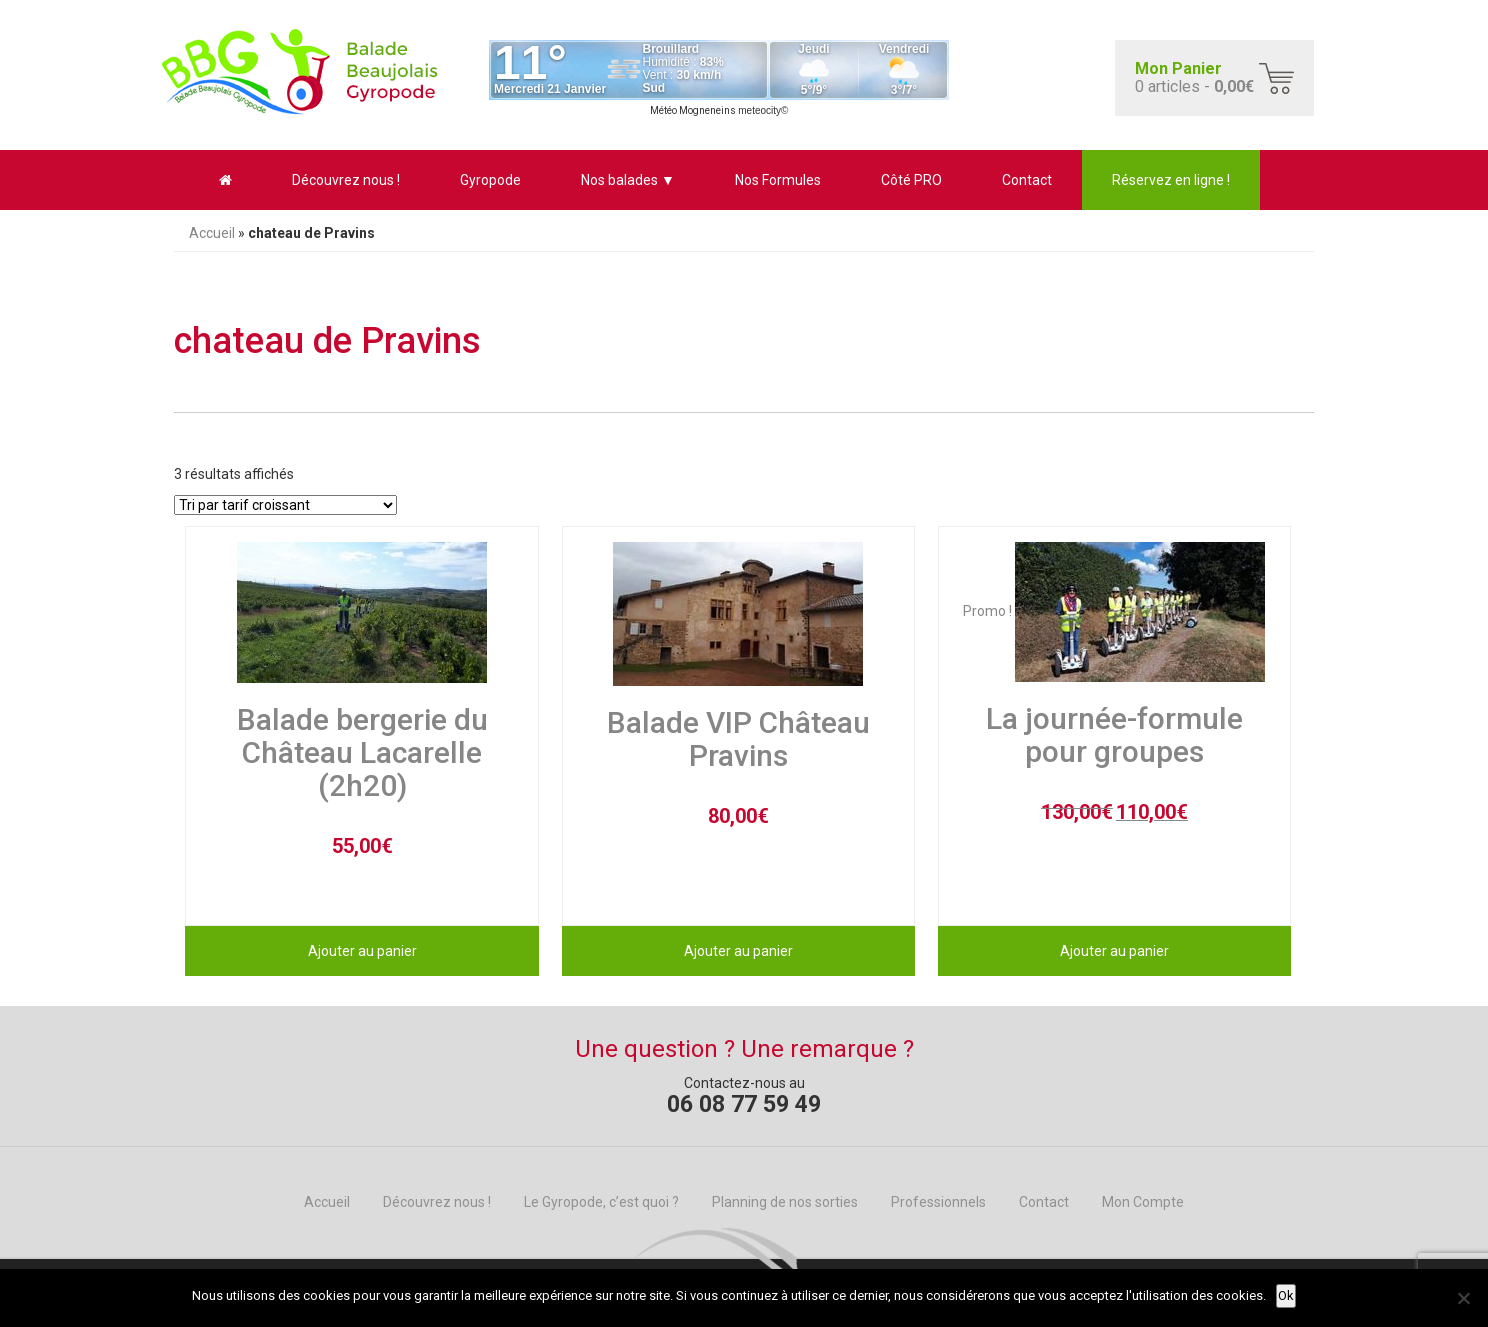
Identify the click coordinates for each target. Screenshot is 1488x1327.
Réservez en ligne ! (1171, 180)
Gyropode (490, 180)
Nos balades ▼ (628, 180)
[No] (1463, 1298)
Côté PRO (911, 180)
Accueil (212, 233)
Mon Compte (1143, 1202)
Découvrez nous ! (346, 180)
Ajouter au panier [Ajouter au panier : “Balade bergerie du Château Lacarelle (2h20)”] (362, 951)
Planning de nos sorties (785, 1202)
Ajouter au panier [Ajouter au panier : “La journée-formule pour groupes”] (1114, 951)
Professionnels (938, 1202)
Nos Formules (778, 180)
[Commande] (285, 505)
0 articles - (1194, 77)
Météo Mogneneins (693, 110)
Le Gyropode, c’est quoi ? (601, 1202)
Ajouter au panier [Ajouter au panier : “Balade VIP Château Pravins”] (738, 951)
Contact (1027, 180)
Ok (1286, 1295)
